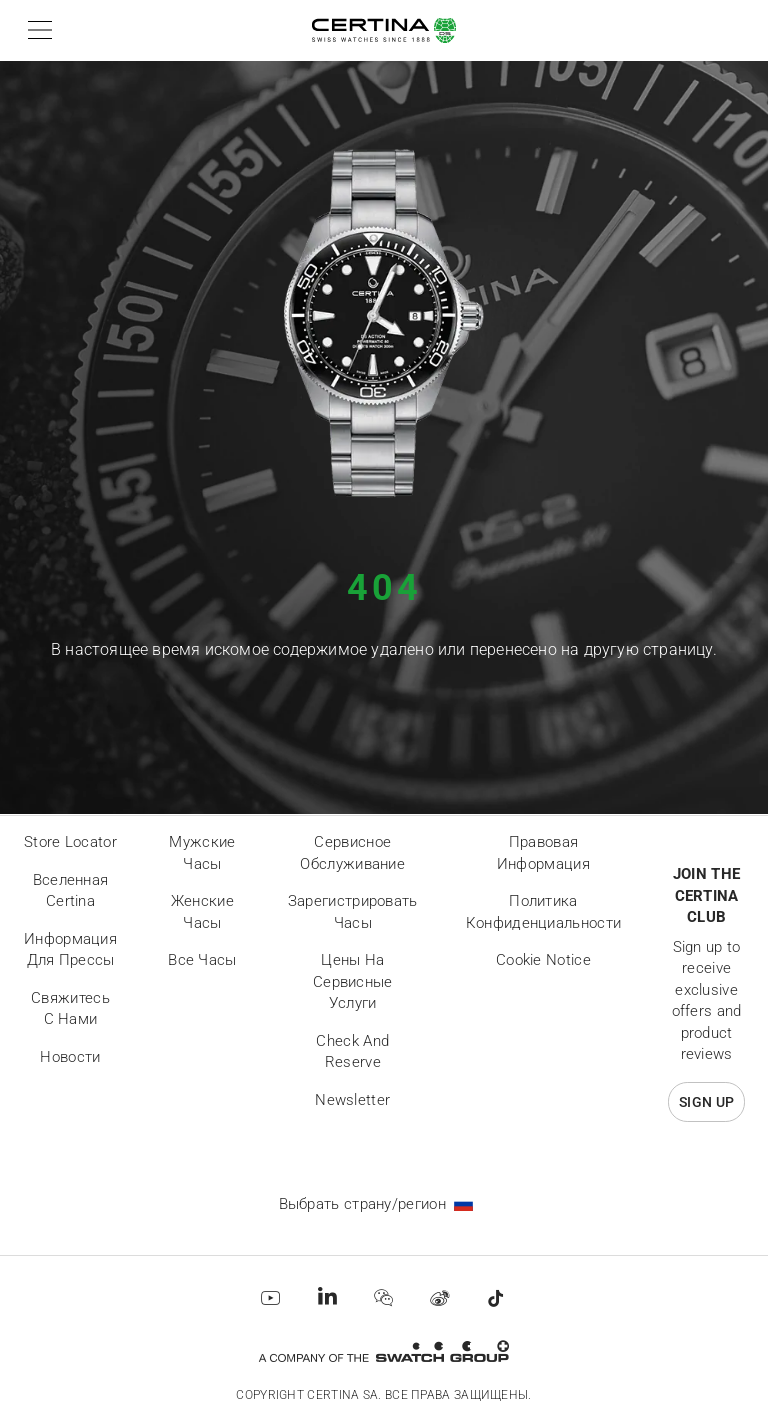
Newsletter (352, 1100)
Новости (70, 1057)
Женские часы (202, 912)
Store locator (70, 842)
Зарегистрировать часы (353, 912)
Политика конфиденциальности (543, 912)
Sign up (706, 1102)
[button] (36, 30)
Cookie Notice (543, 960)
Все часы (202, 960)
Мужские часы (202, 853)
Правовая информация (543, 853)
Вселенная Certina (71, 891)
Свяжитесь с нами (70, 1009)
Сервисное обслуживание (352, 853)
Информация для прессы (70, 950)
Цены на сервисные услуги (353, 981)
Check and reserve (352, 1052)
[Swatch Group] (384, 1351)
